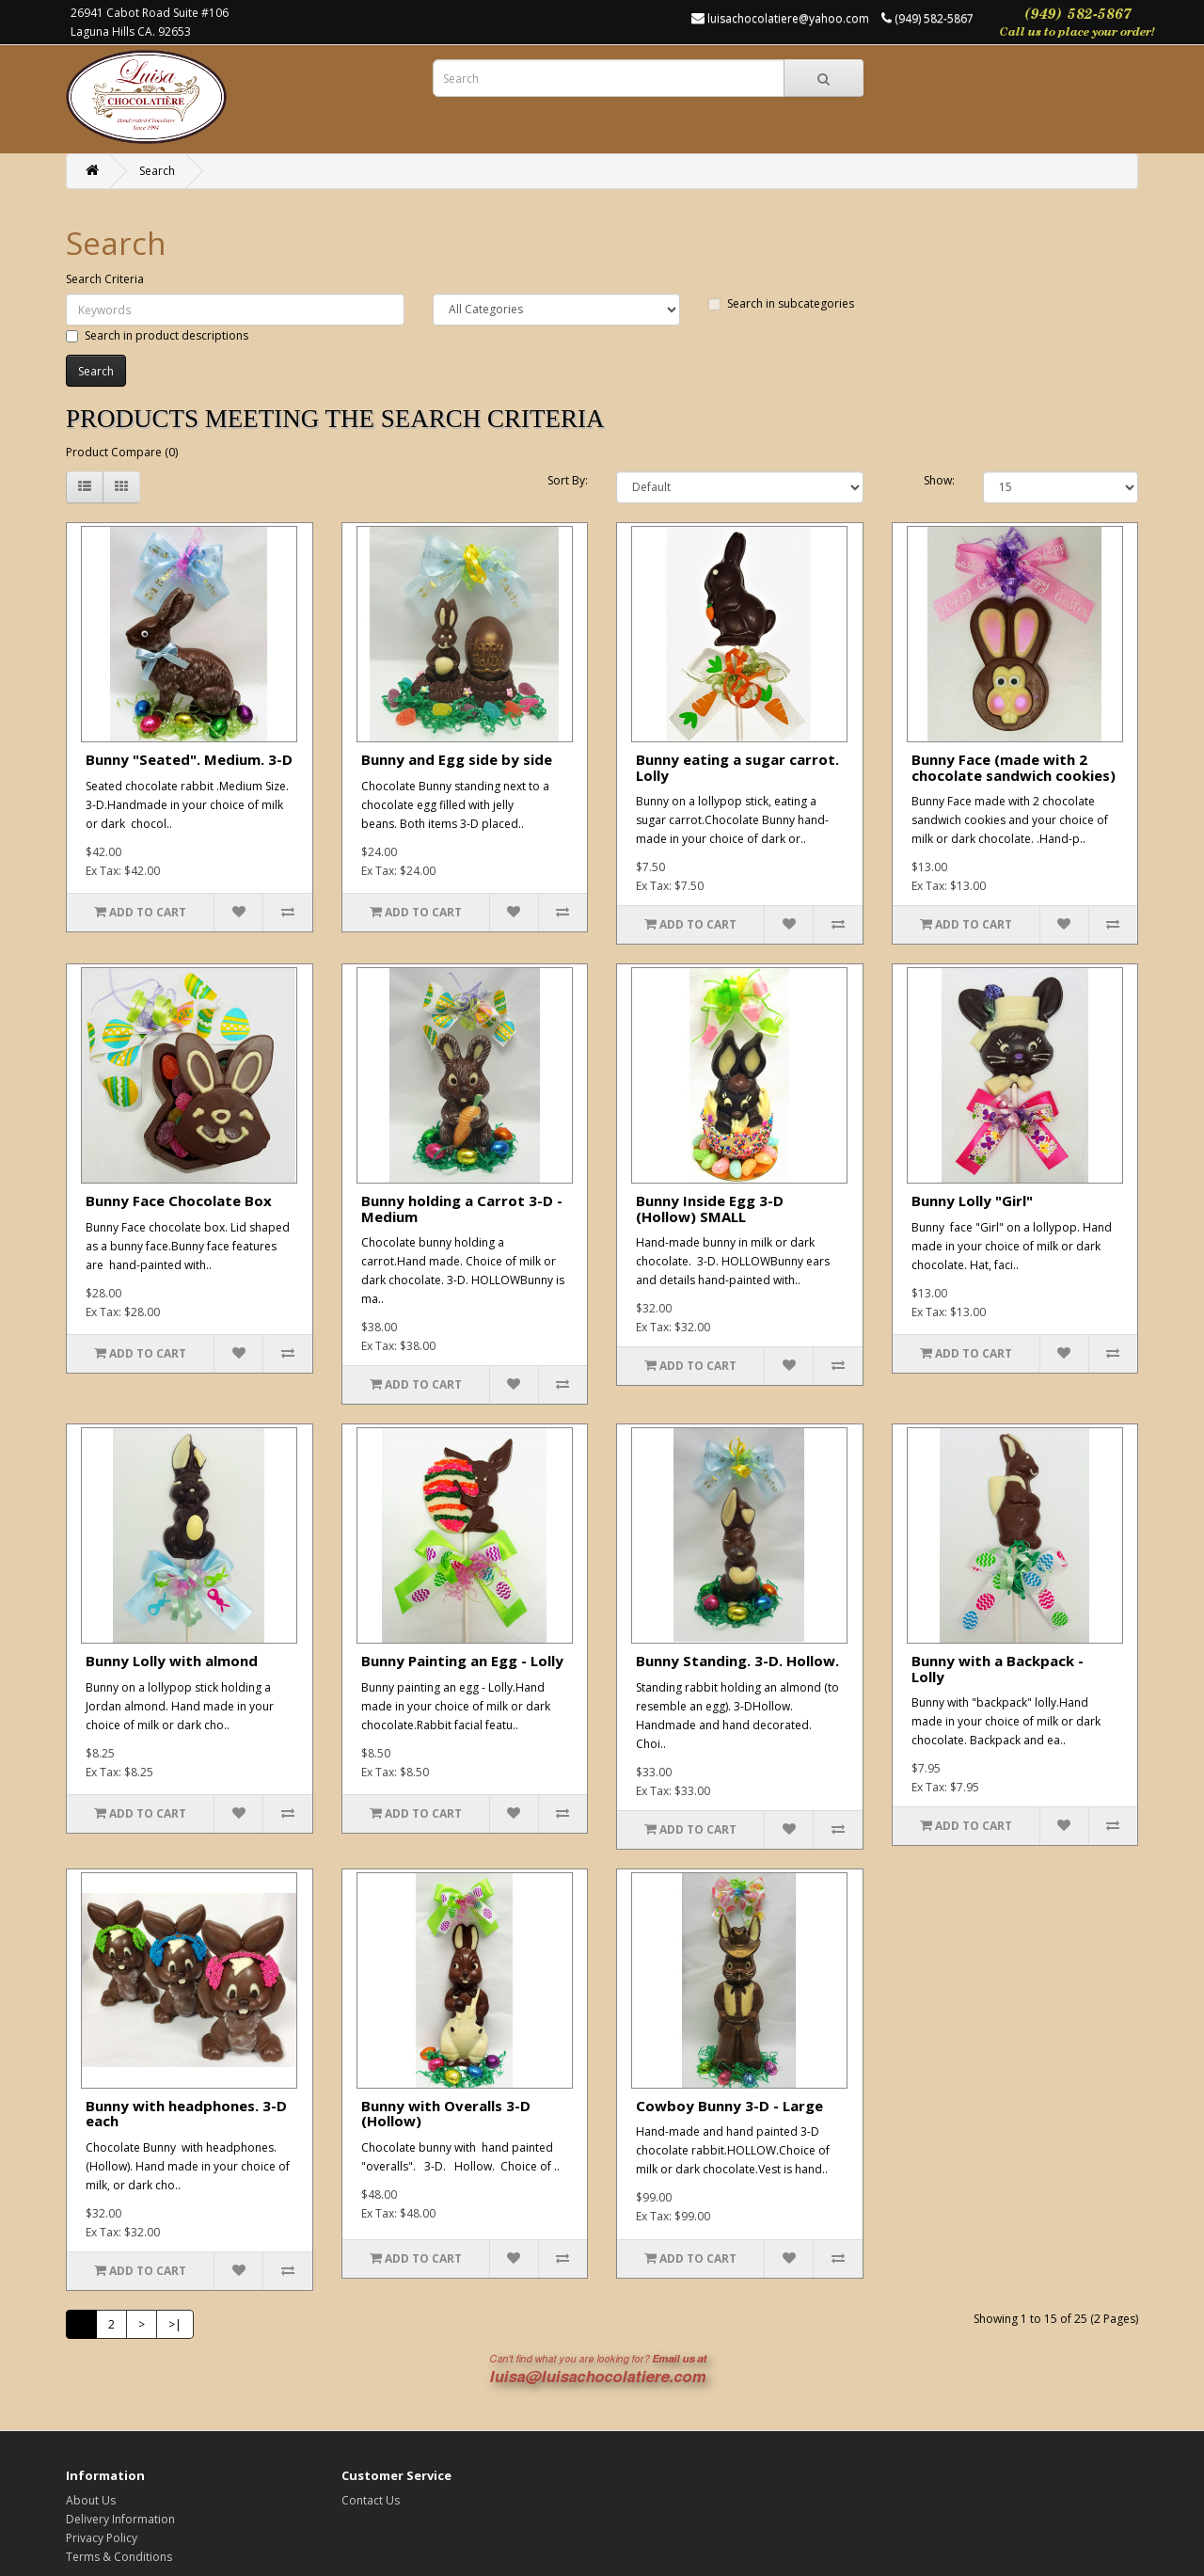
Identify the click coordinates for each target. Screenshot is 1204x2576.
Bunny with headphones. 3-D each (186, 2113)
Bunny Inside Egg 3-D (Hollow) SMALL (710, 1208)
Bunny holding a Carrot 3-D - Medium (461, 1208)
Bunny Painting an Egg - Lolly (462, 1660)
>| (175, 2324)
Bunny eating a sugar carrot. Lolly (737, 767)
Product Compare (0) (122, 452)
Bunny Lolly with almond (172, 1660)
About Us (91, 2500)
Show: (939, 480)
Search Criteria (105, 279)
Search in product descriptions (157, 335)
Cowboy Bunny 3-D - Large (729, 2105)
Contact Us (370, 2500)
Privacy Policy (101, 2538)
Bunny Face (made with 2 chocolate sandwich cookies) (1013, 767)
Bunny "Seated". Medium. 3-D (189, 759)
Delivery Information (120, 2519)
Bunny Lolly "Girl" (972, 1200)
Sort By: (567, 480)
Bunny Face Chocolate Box (179, 1200)
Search (157, 171)
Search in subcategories (781, 303)
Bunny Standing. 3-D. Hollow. (737, 1660)
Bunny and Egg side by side (456, 759)
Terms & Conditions (119, 2557)
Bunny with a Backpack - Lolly (997, 1668)
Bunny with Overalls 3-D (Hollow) (446, 2113)
